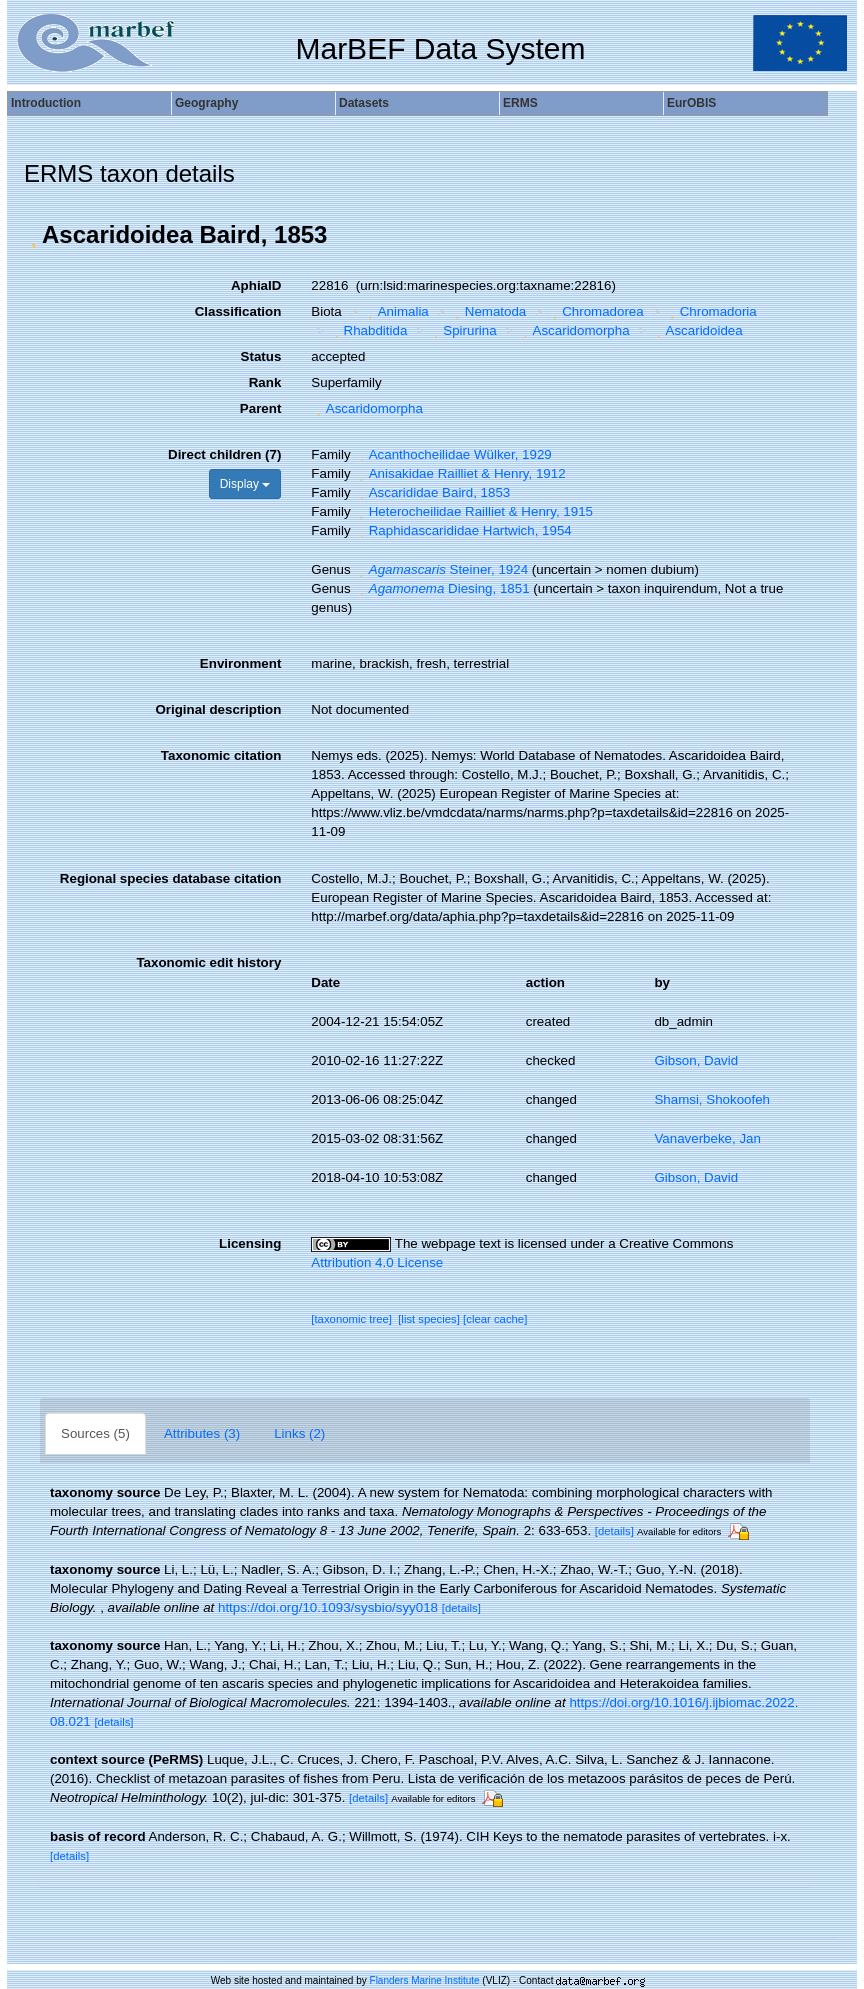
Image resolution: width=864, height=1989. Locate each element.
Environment (240, 663)
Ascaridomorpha (574, 330)
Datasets (364, 103)
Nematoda (488, 311)
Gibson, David (696, 1060)
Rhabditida (368, 330)
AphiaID (256, 285)
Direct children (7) (224, 454)
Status (261, 356)
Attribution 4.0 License (377, 1262)
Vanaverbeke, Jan (707, 1138)
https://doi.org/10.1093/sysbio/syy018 (328, 1607)
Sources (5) (95, 1433)
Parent (260, 408)
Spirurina (463, 330)
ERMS (520, 103)
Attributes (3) (202, 1433)
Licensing (250, 1243)
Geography (206, 103)
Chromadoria (711, 311)
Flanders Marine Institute (425, 1980)
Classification (238, 311)
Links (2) (299, 1433)
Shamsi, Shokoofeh (712, 1099)
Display (245, 484)
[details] (614, 1531)
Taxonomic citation (221, 755)
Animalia (396, 311)
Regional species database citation (170, 878)
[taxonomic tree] (351, 1319)
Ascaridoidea (697, 330)
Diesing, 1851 (441, 588)
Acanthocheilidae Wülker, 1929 (452, 454)
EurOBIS (691, 103)
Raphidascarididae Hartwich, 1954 (462, 530)
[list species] (429, 1319)
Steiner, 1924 (441, 569)
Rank (265, 382)
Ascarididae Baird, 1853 (432, 492)
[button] (33, 235)
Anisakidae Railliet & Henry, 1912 (459, 473)
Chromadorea (596, 311)
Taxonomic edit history (208, 962)
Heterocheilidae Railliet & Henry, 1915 (473, 511)
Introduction (46, 103)
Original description (218, 709)
